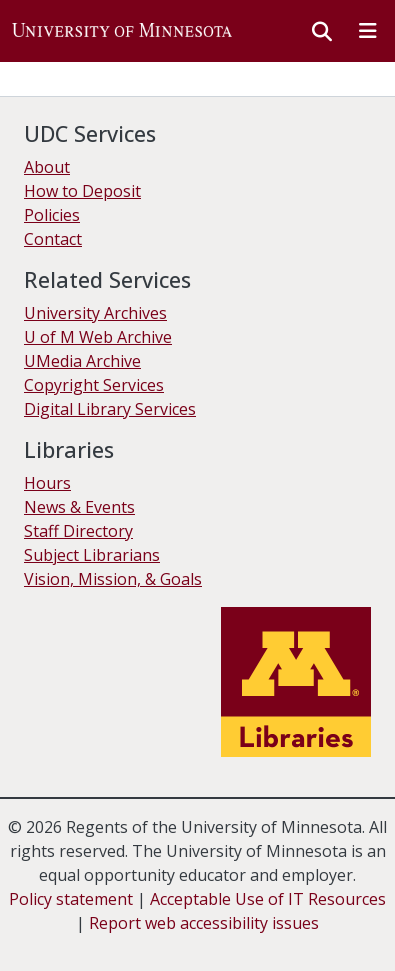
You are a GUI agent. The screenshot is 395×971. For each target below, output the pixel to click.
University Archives (95, 313)
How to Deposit (82, 191)
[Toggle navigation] (368, 31)
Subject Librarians (92, 555)
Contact (53, 239)
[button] (122, 31)
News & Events (79, 507)
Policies (52, 215)
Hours (47, 483)
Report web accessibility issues (204, 923)
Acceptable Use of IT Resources (268, 899)
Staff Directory (78, 531)
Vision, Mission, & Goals (113, 579)
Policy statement (71, 899)
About (47, 167)
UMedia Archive (82, 361)
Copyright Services (94, 385)
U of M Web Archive (98, 337)
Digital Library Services (110, 409)
